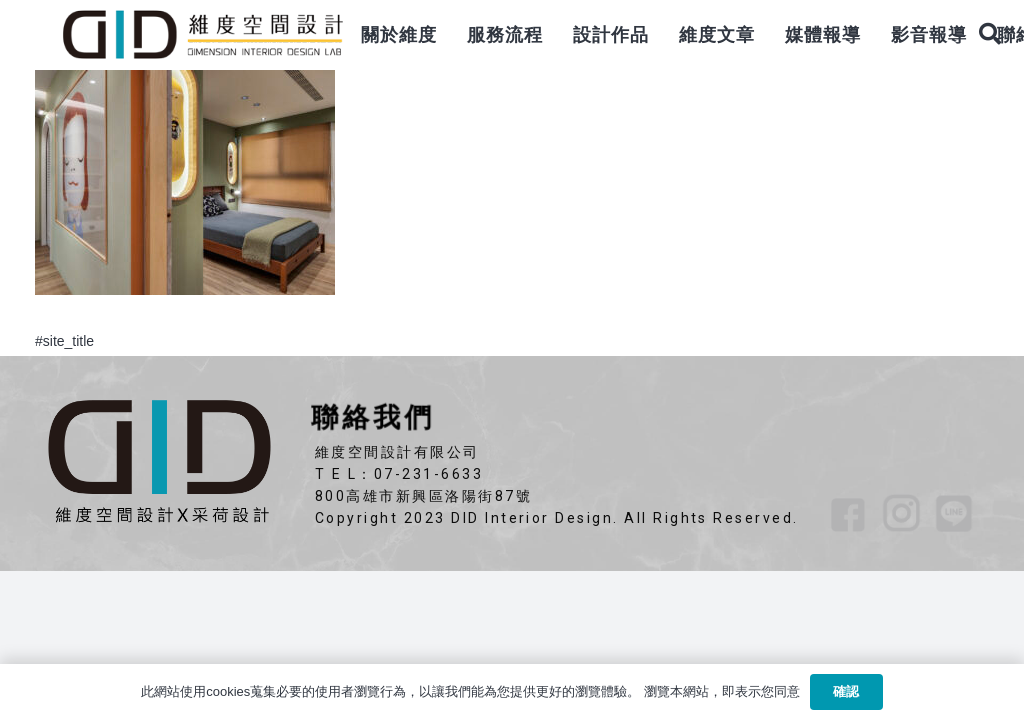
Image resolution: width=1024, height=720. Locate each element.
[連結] (202, 35)
